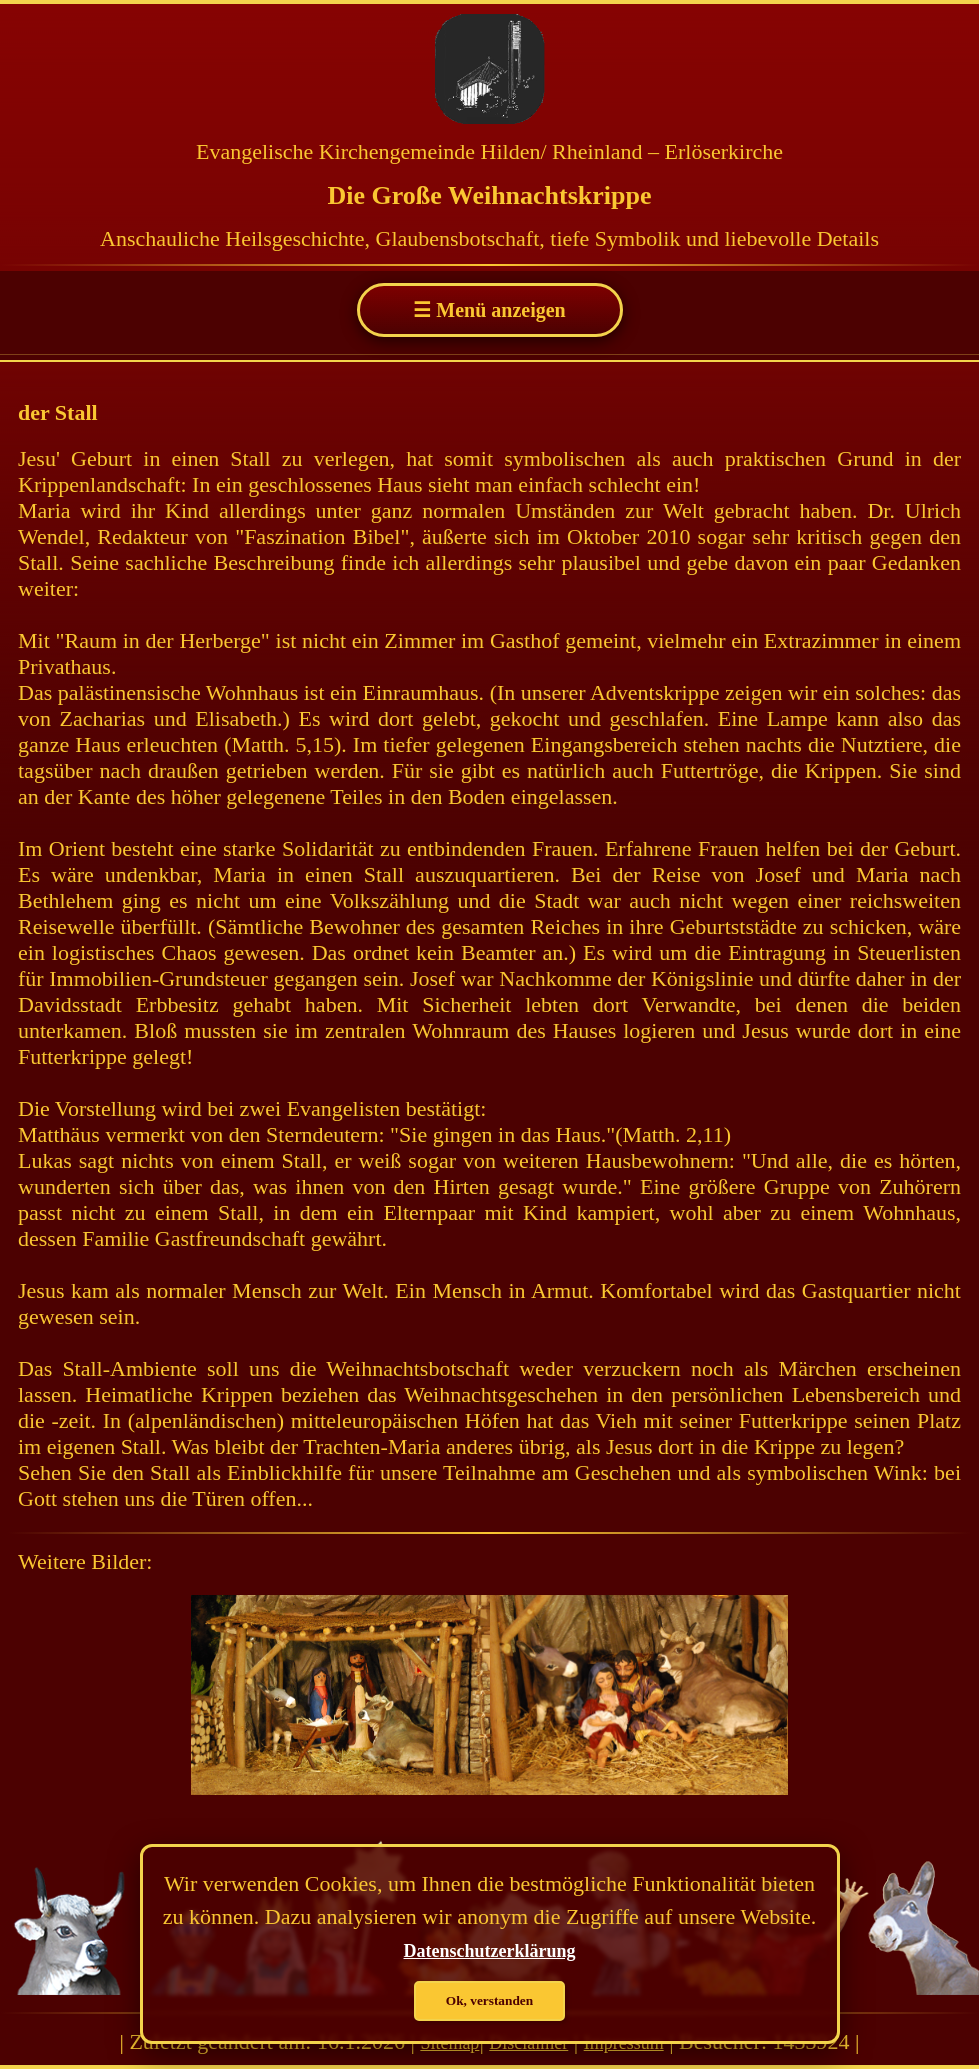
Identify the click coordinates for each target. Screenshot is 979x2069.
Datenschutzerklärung (490, 1951)
